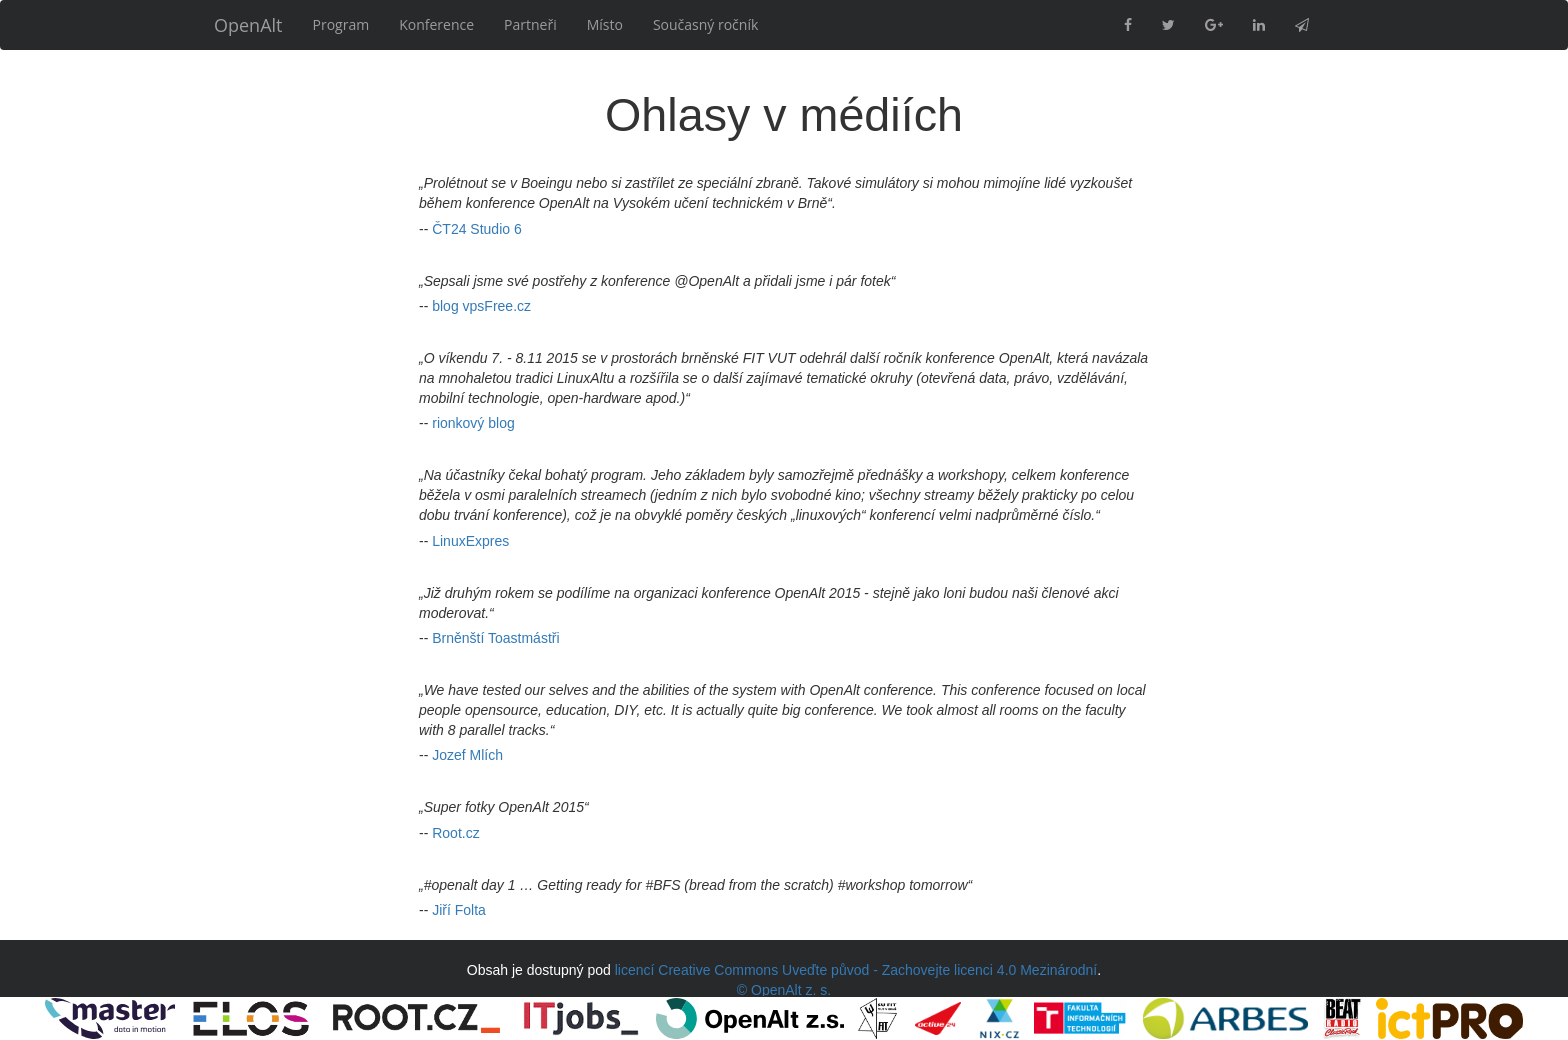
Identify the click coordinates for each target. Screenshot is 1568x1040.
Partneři (530, 24)
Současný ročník (705, 24)
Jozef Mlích (467, 755)
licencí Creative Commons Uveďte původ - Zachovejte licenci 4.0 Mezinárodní (856, 970)
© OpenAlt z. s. (784, 990)
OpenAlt (248, 25)
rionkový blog (473, 423)
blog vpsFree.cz (481, 306)
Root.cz (455, 833)
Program (341, 24)
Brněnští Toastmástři (495, 638)
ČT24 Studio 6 (477, 229)
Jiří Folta (459, 910)
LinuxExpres (470, 541)
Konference (436, 24)
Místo (605, 24)
